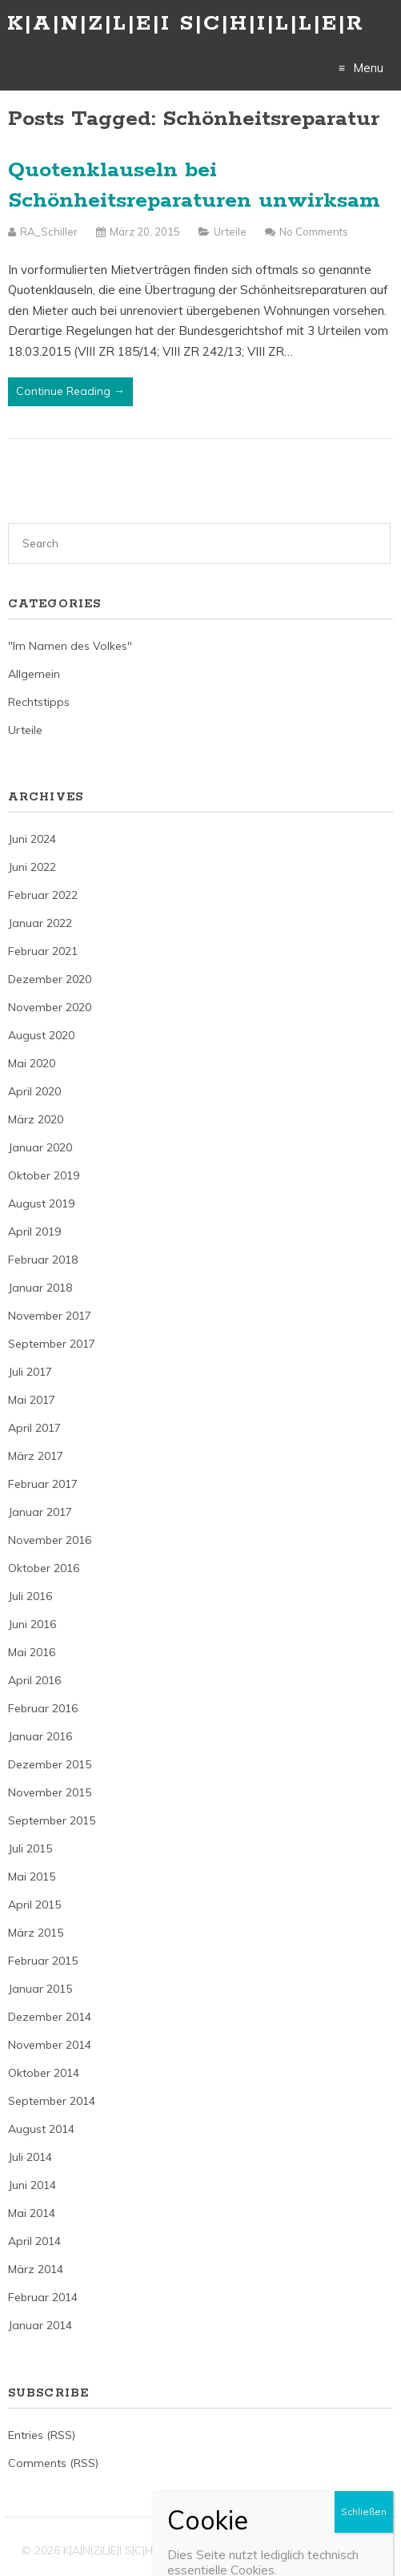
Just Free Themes (334, 2550)
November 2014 (49, 2045)
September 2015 (51, 1820)
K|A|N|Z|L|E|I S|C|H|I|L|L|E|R (185, 24)
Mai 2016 (31, 1652)
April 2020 (34, 1091)
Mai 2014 (31, 2213)
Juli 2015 (30, 1848)
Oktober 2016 (43, 1568)
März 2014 (35, 2269)
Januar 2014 (40, 2325)
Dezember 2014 (49, 2017)
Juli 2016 (30, 1596)
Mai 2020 (31, 1063)
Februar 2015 (43, 1960)
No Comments (313, 231)
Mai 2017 (31, 1400)
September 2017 (51, 1343)
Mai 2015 (31, 1876)
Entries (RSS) (41, 2435)
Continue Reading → (70, 391)
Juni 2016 (32, 1624)
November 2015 (49, 1792)
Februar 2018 (43, 1259)
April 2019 (34, 1231)
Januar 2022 (40, 923)
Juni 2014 (32, 2185)
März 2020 (35, 1119)
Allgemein (34, 674)
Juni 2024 (32, 839)
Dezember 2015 (49, 1764)
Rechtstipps (39, 702)
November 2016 (49, 1540)
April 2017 (34, 1428)
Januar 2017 (40, 1512)
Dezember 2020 (49, 979)
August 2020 (41, 1035)
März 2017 (35, 1456)
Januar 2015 (40, 1988)
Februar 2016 (43, 1708)
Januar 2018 (40, 1287)
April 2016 (34, 1680)
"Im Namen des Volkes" (70, 646)
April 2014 (34, 2241)
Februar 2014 (43, 2297)
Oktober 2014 (43, 2073)
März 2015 (35, 1932)
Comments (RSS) (53, 2463)
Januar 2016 (40, 1736)
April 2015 (34, 1904)
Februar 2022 (43, 895)
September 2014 (51, 2101)
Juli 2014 (30, 2157)
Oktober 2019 (43, 1175)
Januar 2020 (40, 1147)
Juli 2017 (30, 1372)
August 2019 (41, 1203)
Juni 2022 (32, 867)
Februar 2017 (43, 1484)
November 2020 (49, 1007)
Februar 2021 (43, 951)
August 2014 (41, 2129)
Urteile (230, 231)
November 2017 (49, 1315)
